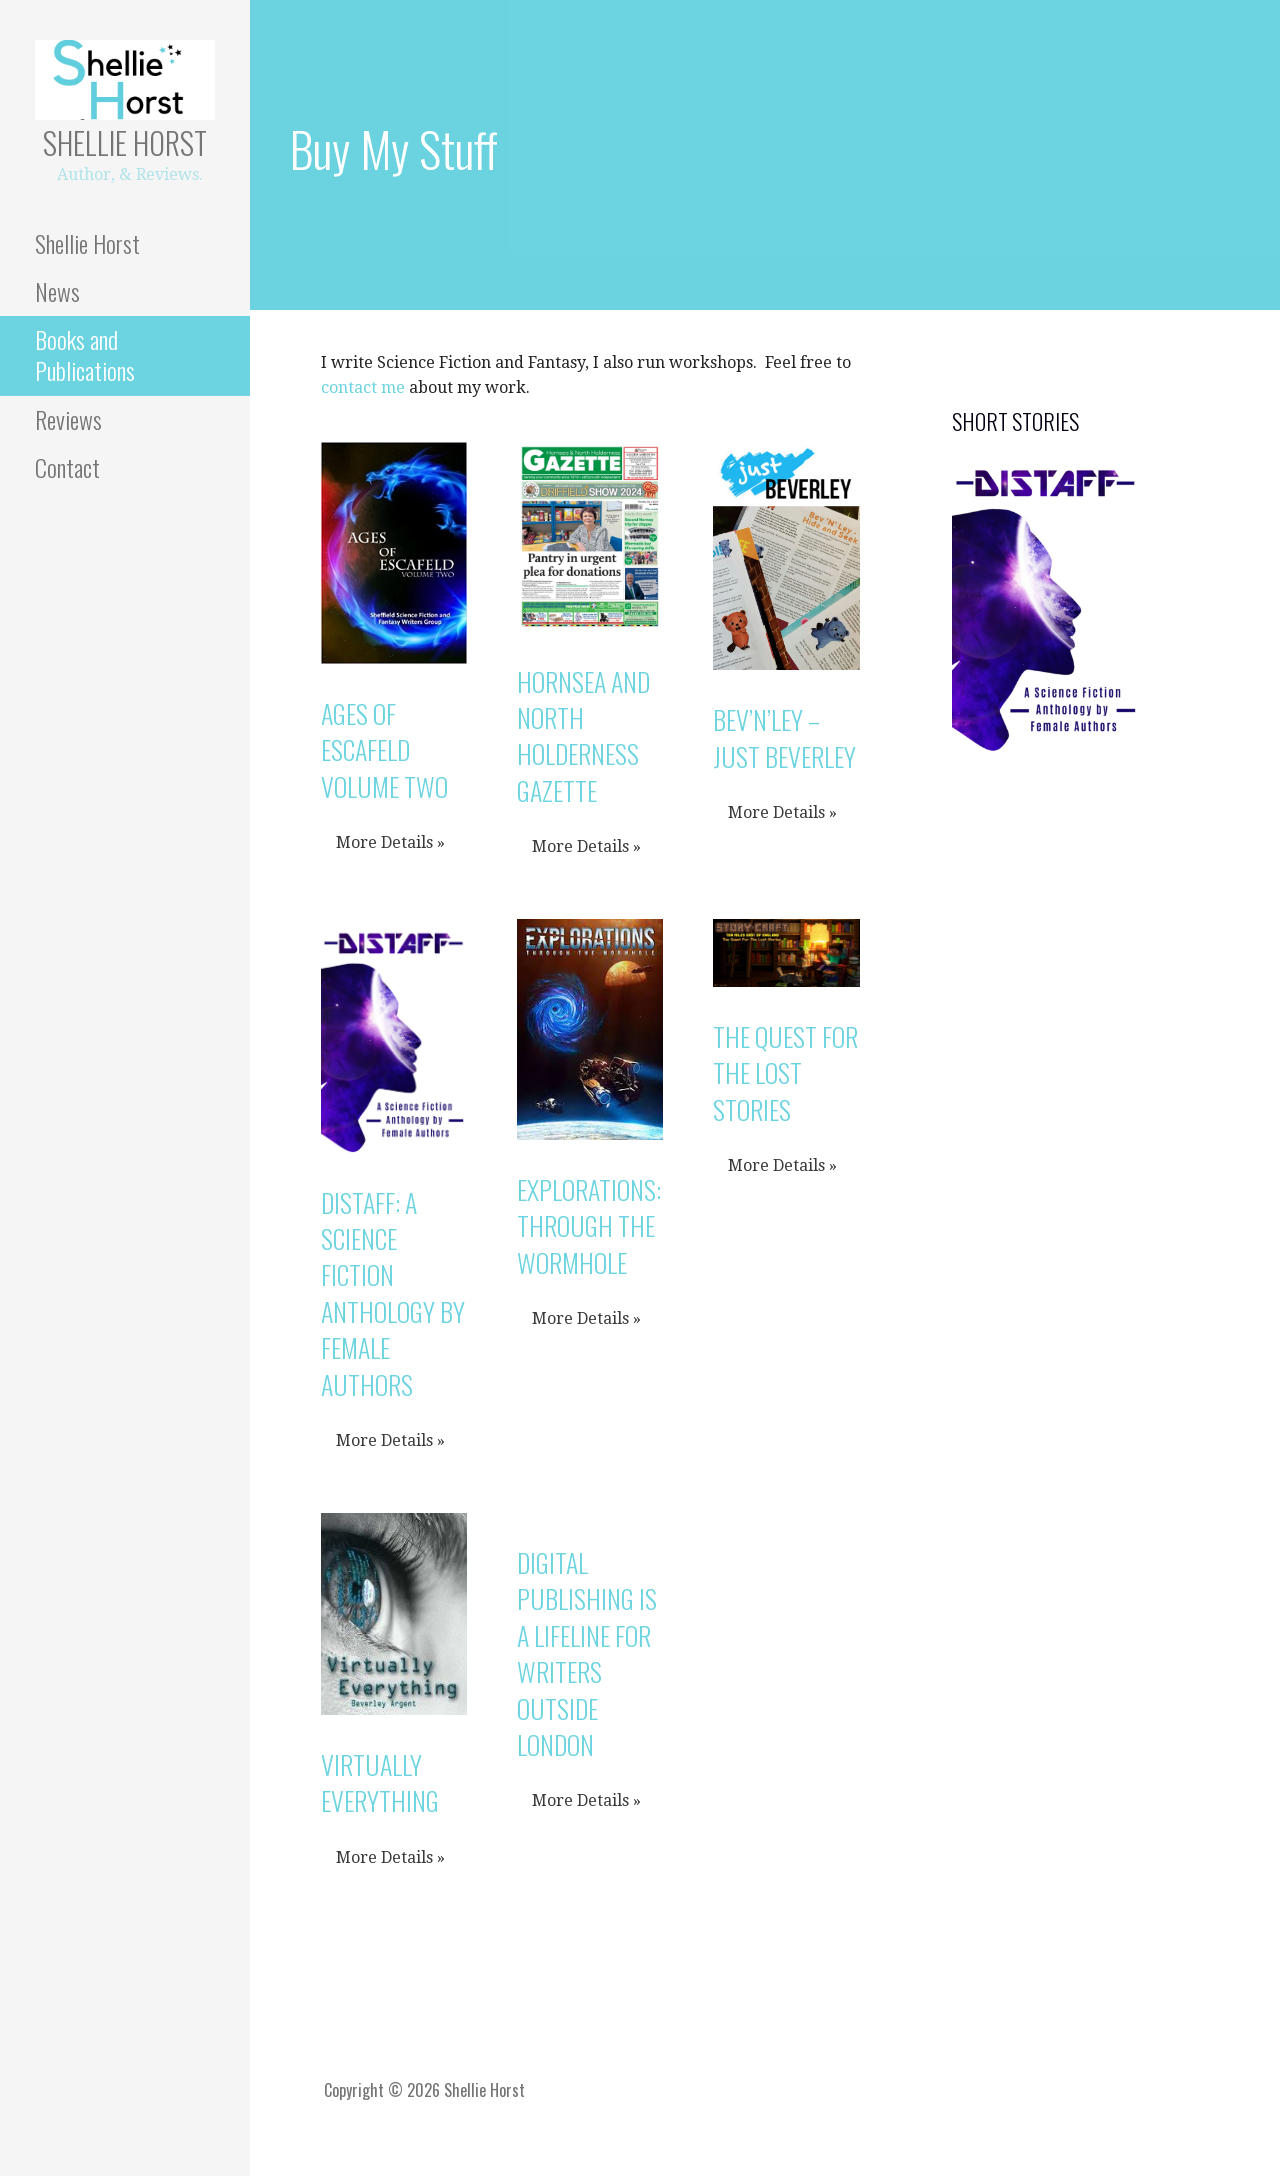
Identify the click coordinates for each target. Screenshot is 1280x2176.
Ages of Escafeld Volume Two (384, 750)
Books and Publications (85, 354)
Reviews (68, 419)
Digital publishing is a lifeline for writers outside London (587, 1653)
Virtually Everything (380, 1782)
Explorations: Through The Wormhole (589, 1226)
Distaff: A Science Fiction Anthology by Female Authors (393, 1293)
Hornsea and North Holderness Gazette (583, 736)
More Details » (390, 842)
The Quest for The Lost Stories (785, 1073)
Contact (67, 467)
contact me (363, 387)
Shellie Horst (125, 142)
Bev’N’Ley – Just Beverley (784, 737)
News (57, 291)
